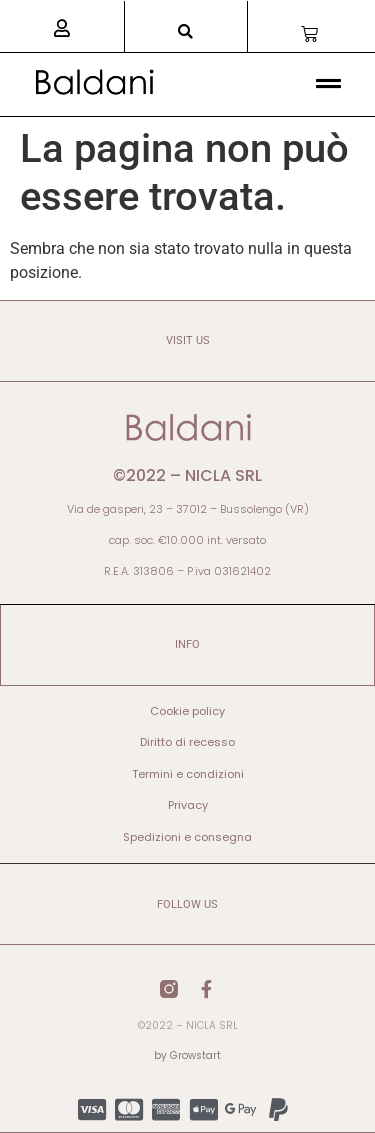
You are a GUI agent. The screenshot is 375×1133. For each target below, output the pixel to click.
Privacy (188, 805)
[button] (185, 31)
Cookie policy (187, 711)
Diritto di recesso (187, 742)
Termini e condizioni (188, 774)
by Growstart (187, 1055)
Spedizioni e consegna (187, 837)
